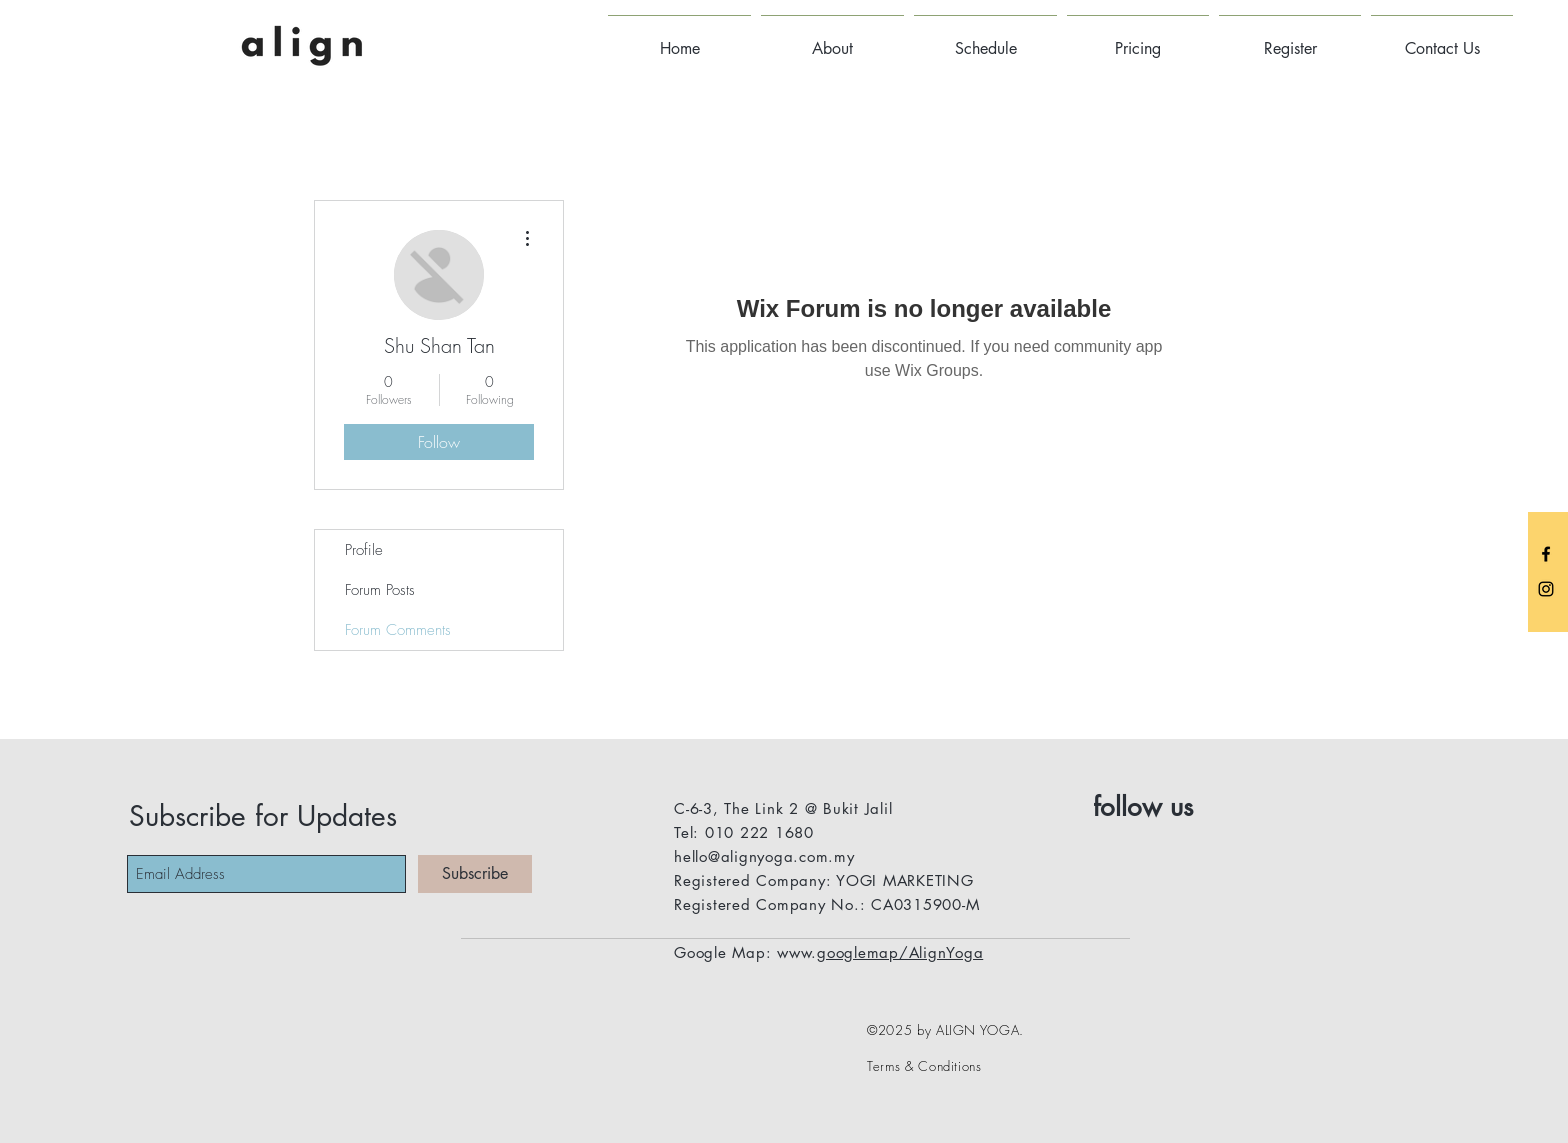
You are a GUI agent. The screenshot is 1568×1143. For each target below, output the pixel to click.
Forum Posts (380, 590)
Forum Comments (398, 630)
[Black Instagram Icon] (1546, 589)
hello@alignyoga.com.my (764, 856)
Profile (364, 550)
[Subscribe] (475, 874)
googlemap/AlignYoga (900, 952)
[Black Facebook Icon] (1546, 554)
